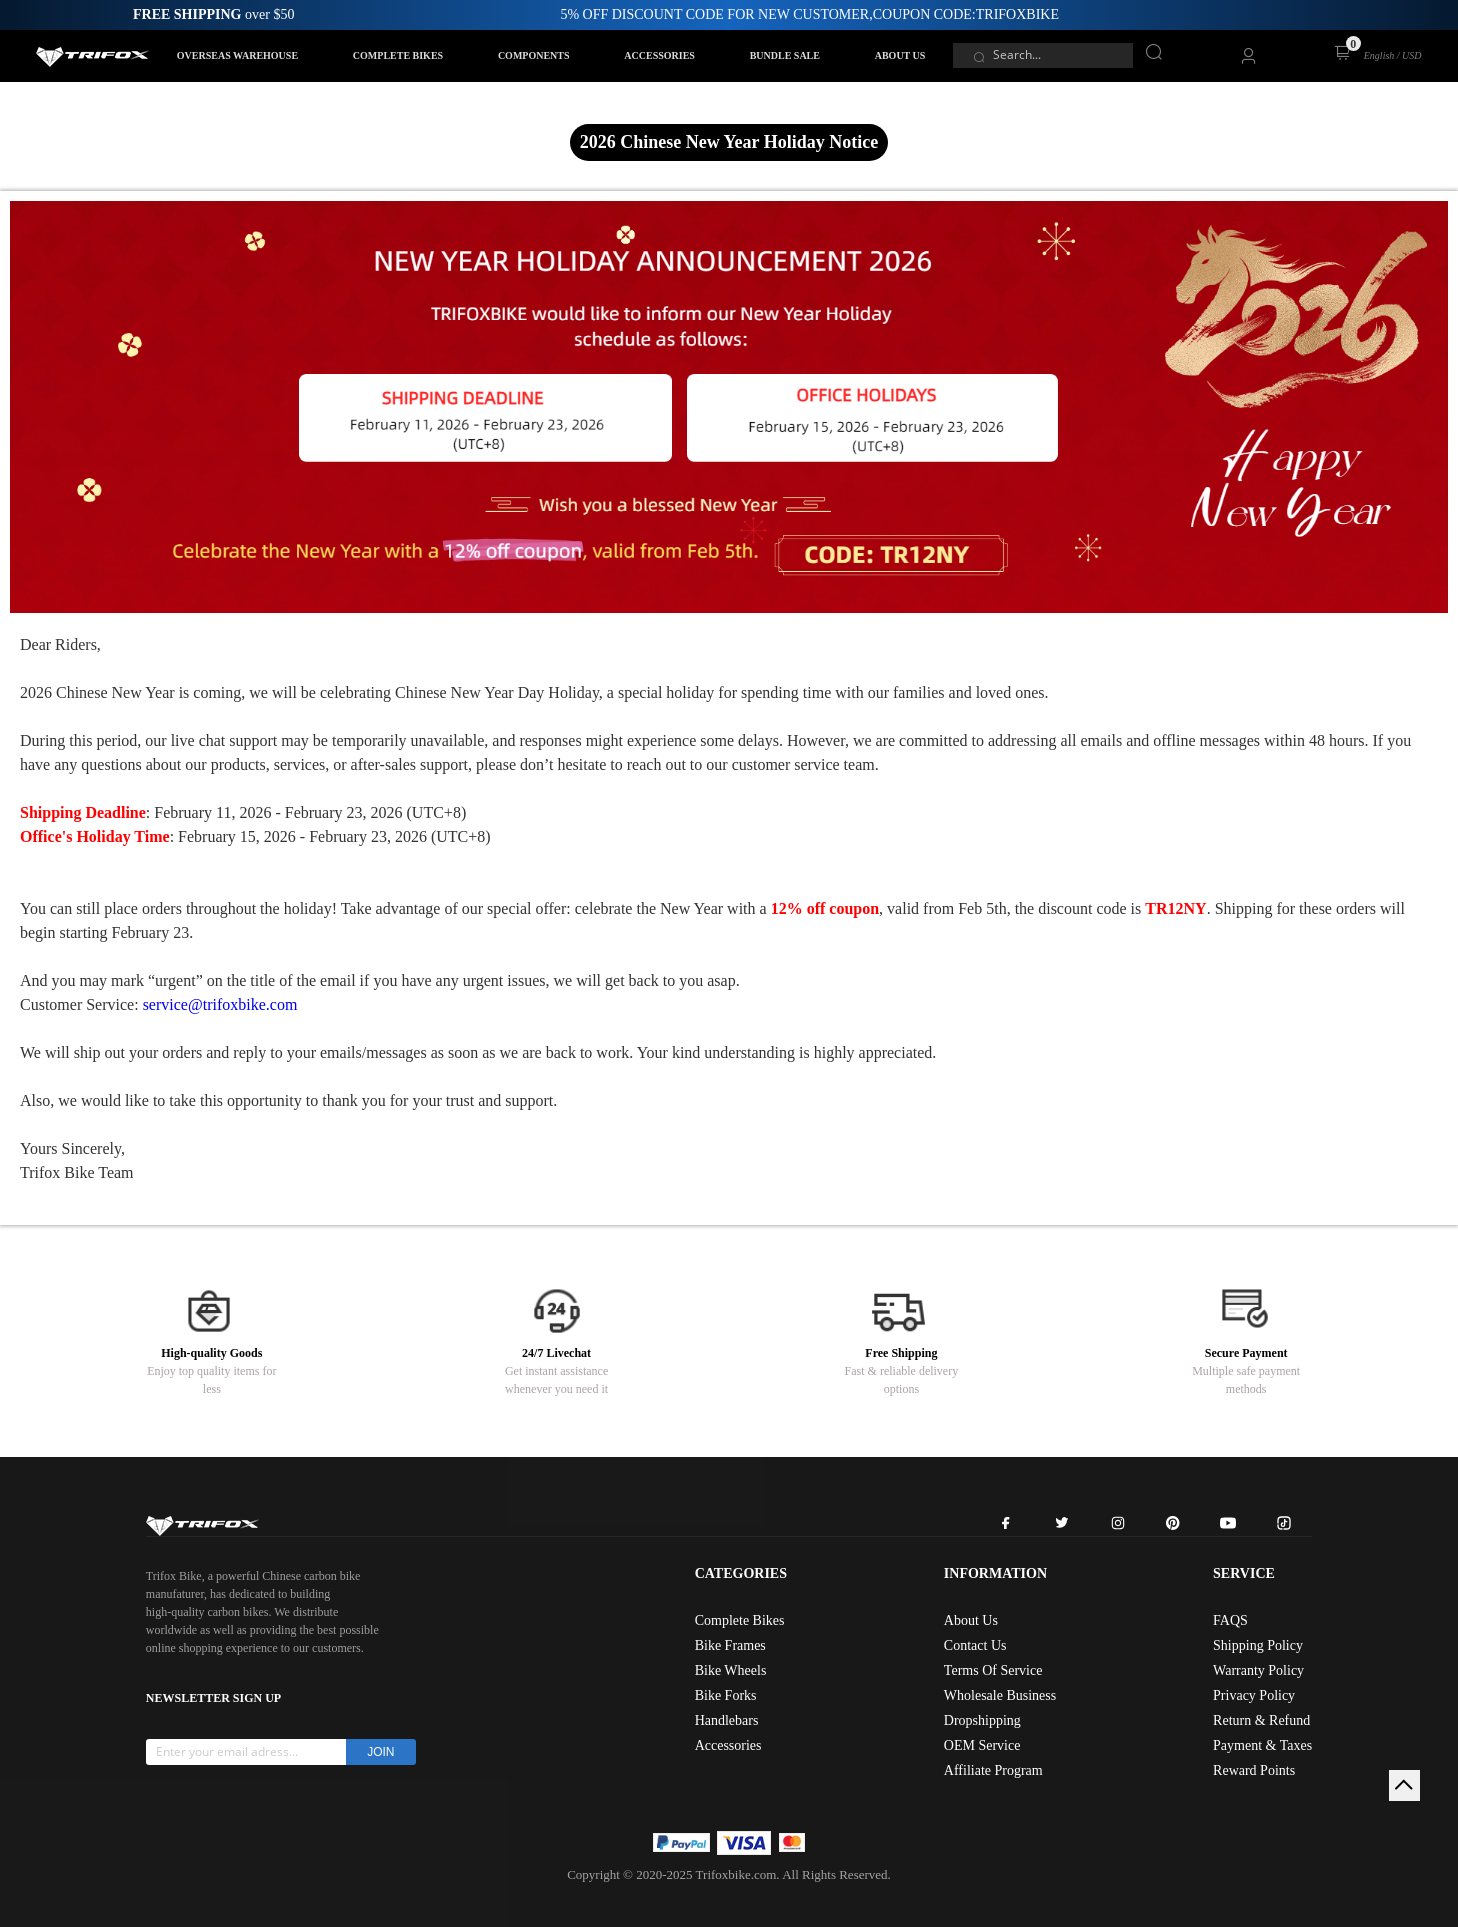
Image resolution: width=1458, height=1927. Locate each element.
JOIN (380, 1752)
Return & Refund (1261, 1720)
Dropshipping (982, 1720)
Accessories (728, 1745)
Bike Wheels (731, 1670)
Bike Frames (730, 1645)
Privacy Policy (1254, 1695)
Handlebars (727, 1720)
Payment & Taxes (1262, 1745)
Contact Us (975, 1645)
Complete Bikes (740, 1620)
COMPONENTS (534, 55)
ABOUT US (900, 55)
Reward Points (1254, 1770)
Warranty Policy (1258, 1670)
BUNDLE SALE (785, 55)
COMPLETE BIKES (398, 55)
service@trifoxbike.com (220, 1004)
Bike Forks (726, 1695)
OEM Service (982, 1745)
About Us (971, 1620)
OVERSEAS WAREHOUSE (237, 55)
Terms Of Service (993, 1670)
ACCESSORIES (659, 55)
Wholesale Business (1000, 1695)
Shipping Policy (1258, 1645)
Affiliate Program (993, 1770)
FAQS (1230, 1620)
